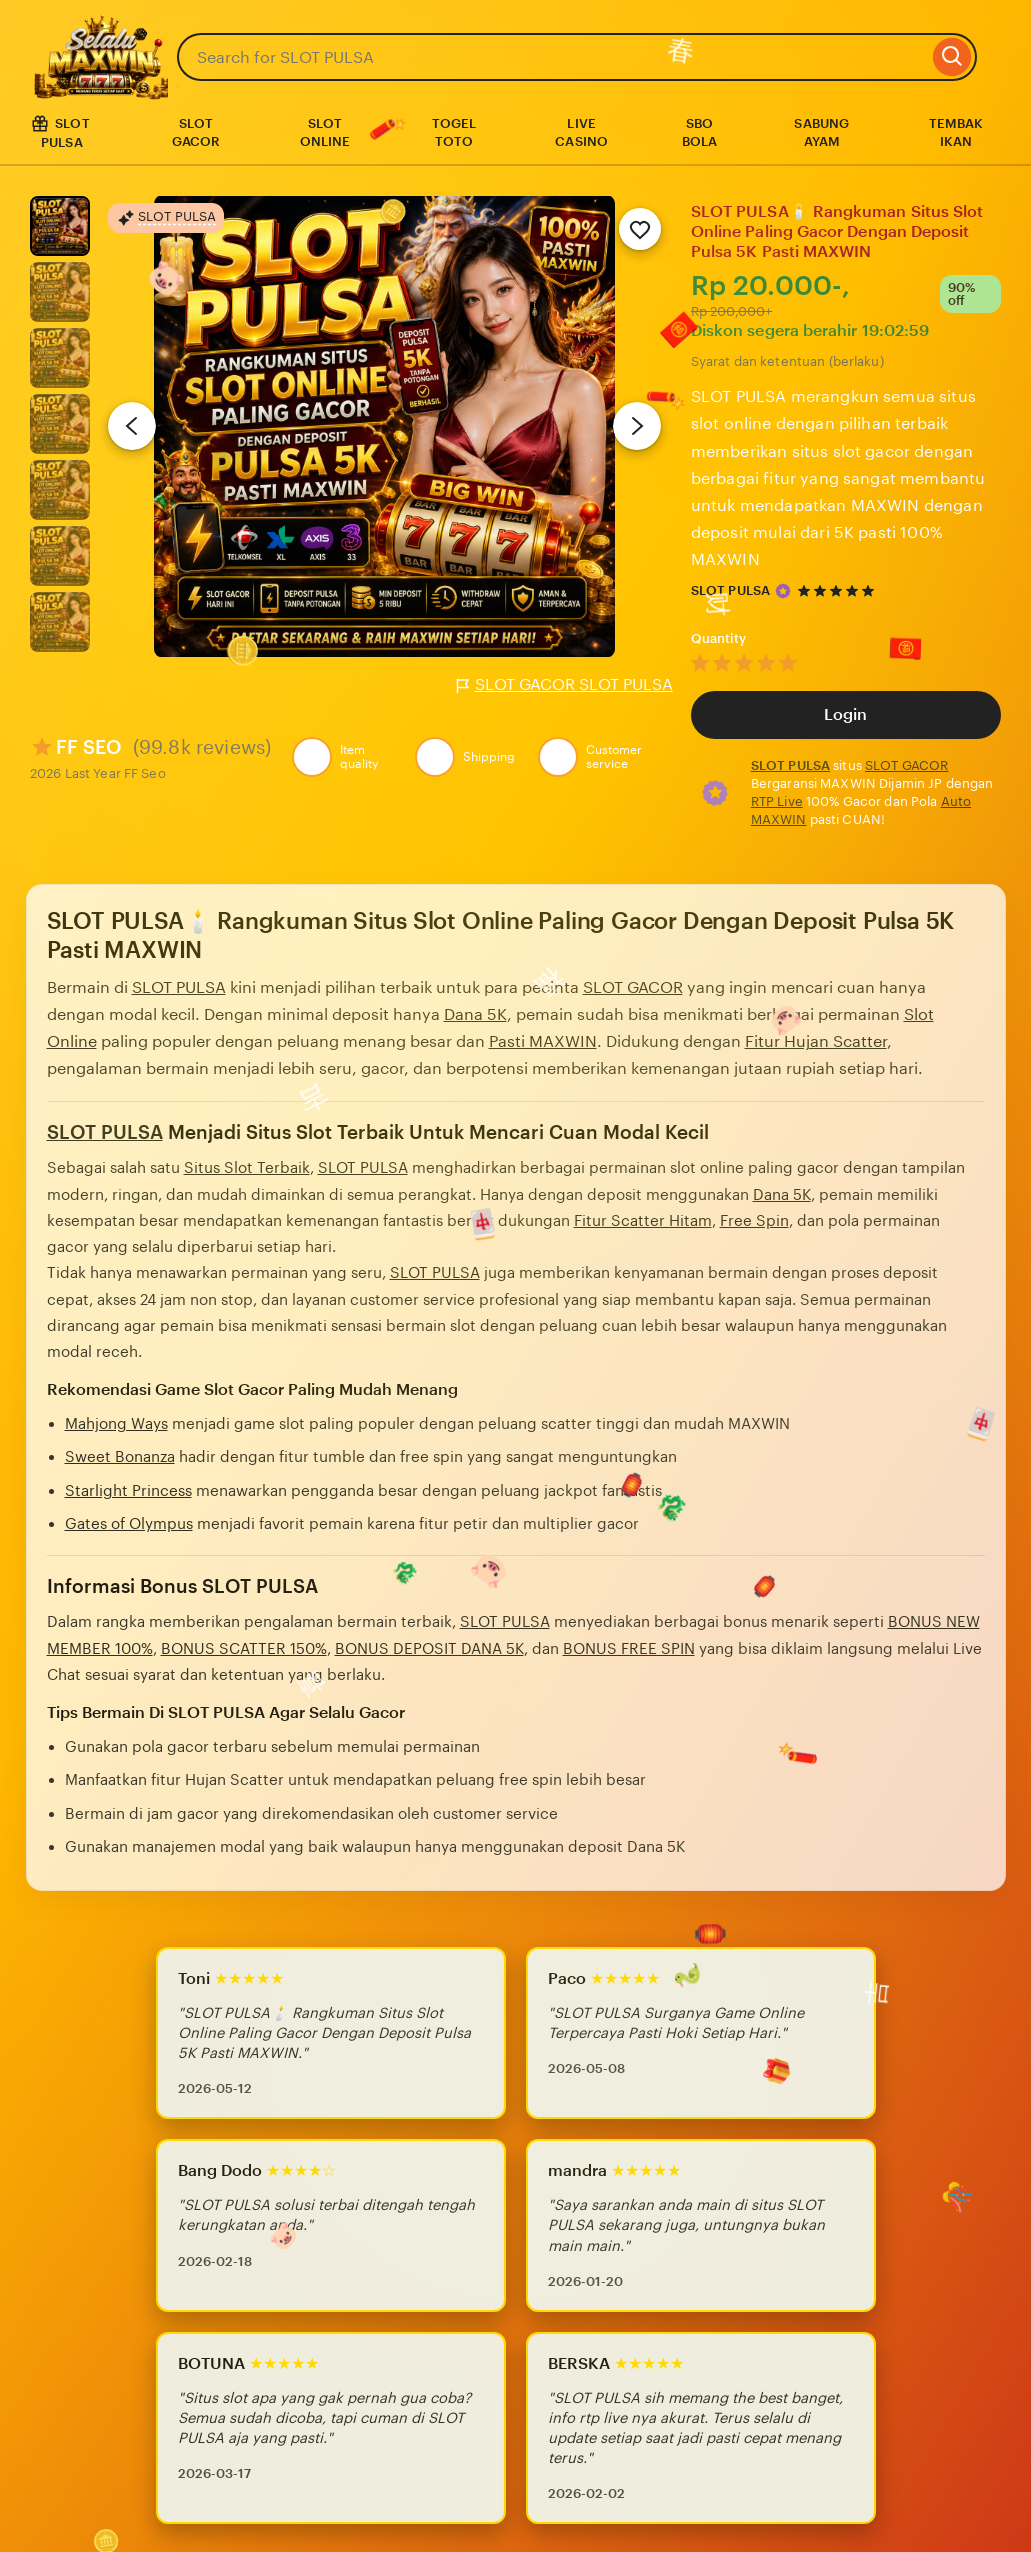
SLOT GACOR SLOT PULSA (565, 685)
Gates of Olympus (129, 1523)
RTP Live (777, 801)
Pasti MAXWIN (543, 1041)
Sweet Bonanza (120, 1456)
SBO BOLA (700, 132)
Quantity (719, 638)
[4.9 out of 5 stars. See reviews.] (839, 590)
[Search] (952, 57)
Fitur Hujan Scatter (816, 1041)
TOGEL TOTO (454, 132)
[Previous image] (132, 426)
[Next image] (637, 426)
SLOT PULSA (730, 590)
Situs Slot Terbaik (247, 1167)
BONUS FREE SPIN (629, 1648)
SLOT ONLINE (325, 132)
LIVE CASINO (581, 132)
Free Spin (754, 1220)
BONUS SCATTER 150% (244, 1648)
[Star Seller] (783, 591)
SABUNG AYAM (821, 132)
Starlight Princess (128, 1490)
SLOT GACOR (196, 132)
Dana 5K (475, 1014)
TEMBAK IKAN (956, 132)
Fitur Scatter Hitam (643, 1220)
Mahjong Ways (116, 1423)
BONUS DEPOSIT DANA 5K (429, 1648)
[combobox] (552, 57)
